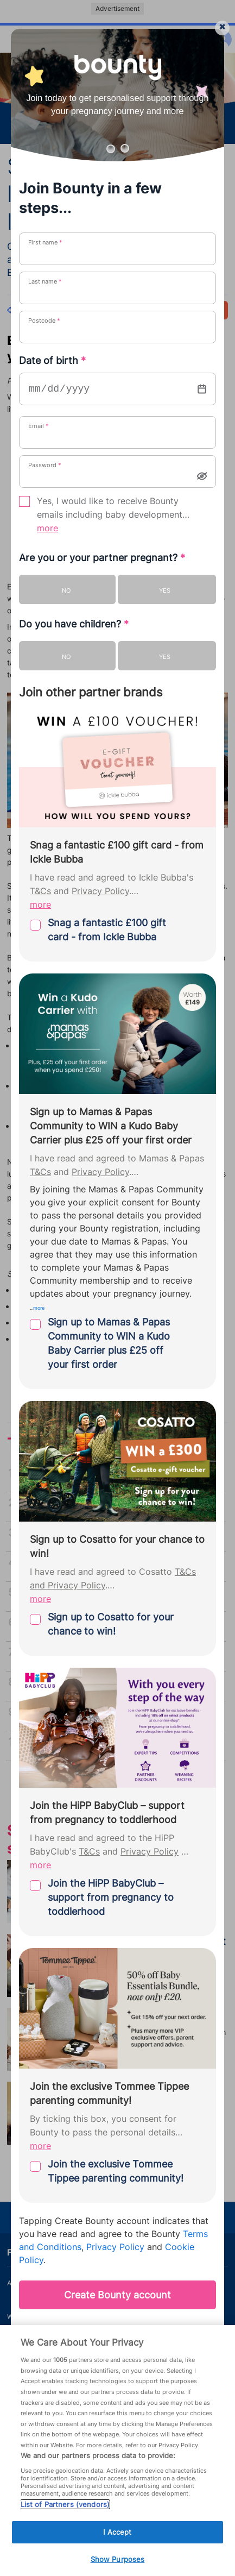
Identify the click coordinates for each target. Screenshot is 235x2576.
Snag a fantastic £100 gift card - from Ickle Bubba (107, 930)
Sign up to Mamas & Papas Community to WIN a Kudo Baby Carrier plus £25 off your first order (109, 1343)
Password (44, 465)
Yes (164, 590)
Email (38, 426)
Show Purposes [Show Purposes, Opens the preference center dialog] (118, 2559)
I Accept (117, 2532)
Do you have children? (74, 624)
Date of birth (52, 360)
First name (45, 242)
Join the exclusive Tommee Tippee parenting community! (115, 2171)
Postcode (44, 320)
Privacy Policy (100, 891)
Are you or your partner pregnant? (102, 557)
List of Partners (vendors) (65, 2504)
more (47, 528)
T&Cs (40, 891)
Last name (45, 281)
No (66, 590)
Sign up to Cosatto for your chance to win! (111, 1624)
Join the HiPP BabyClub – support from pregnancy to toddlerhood (111, 1897)
